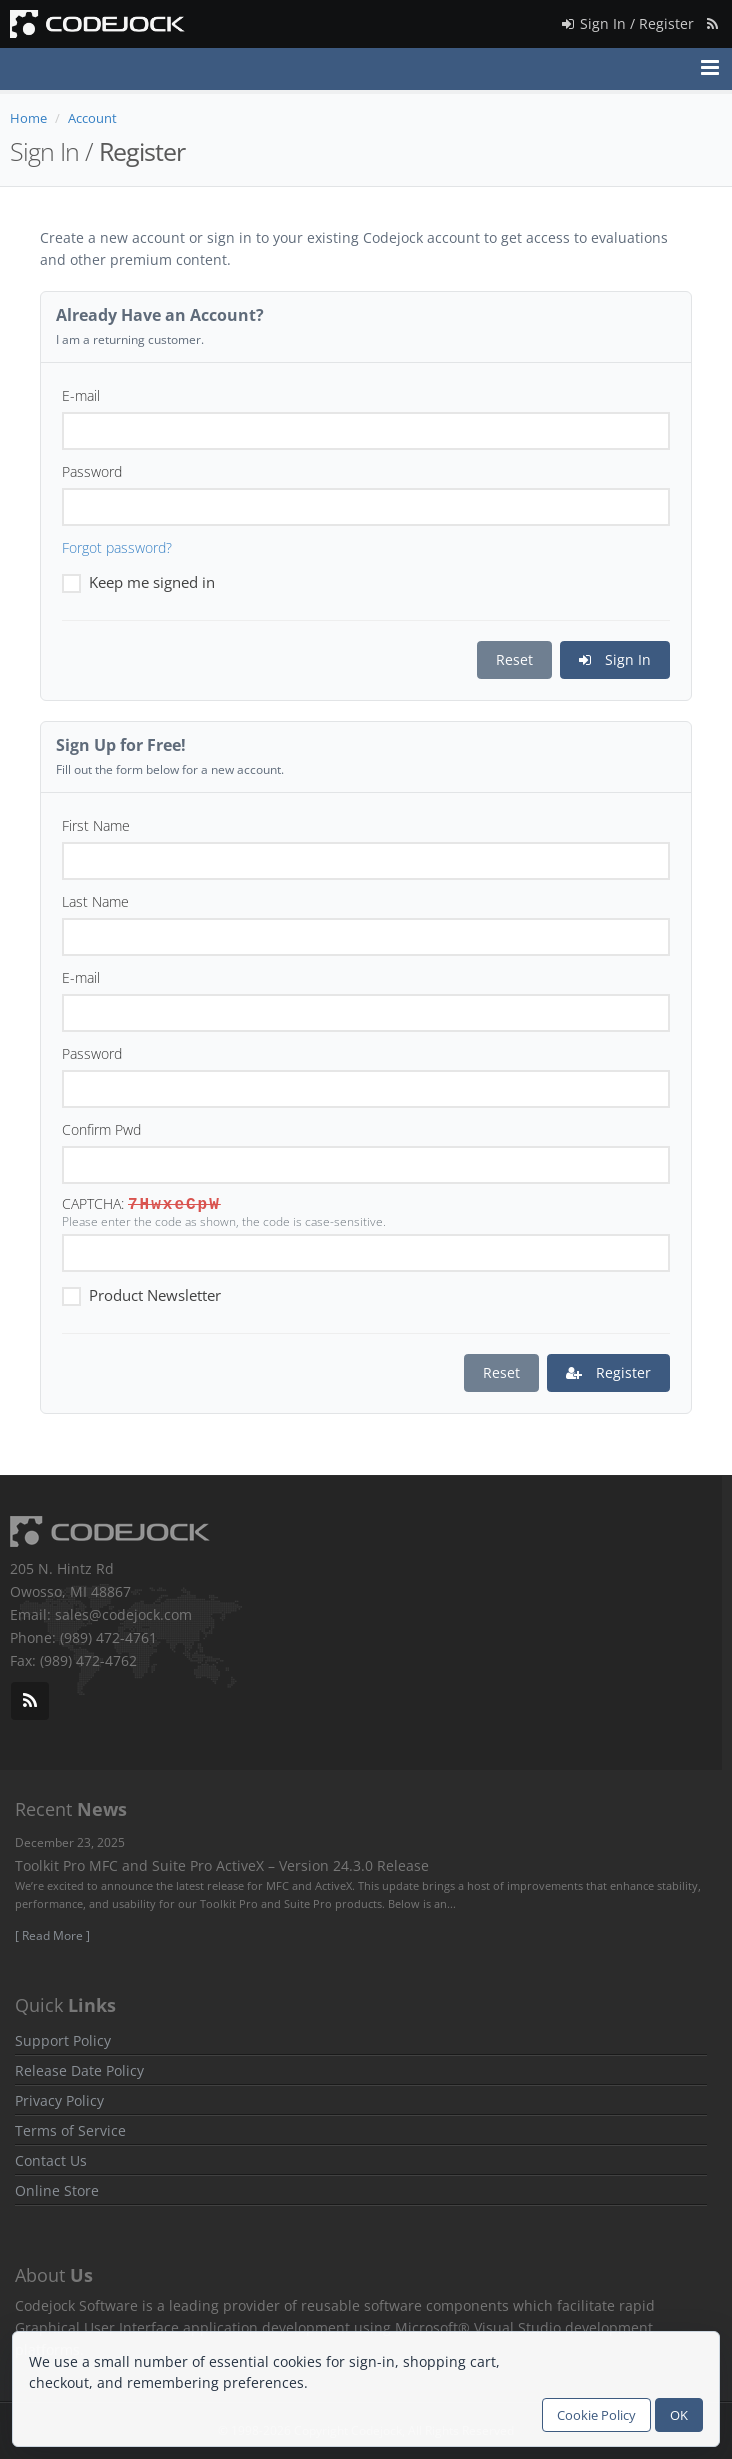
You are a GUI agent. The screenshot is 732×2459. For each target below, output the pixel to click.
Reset (514, 659)
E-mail (81, 395)
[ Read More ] (52, 1935)
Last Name (95, 901)
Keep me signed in (138, 581)
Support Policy (63, 2040)
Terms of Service (70, 2130)
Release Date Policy (79, 2070)
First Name (96, 825)
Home (28, 118)
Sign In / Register (626, 20)
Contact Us (51, 2160)
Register (608, 1372)
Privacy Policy (59, 2100)
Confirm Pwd (101, 1129)
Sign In (615, 659)
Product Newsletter (141, 1294)
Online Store (57, 2190)
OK (679, 2415)
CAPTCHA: (93, 1203)
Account (92, 118)
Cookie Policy (596, 2415)
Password (92, 471)
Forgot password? (117, 547)
